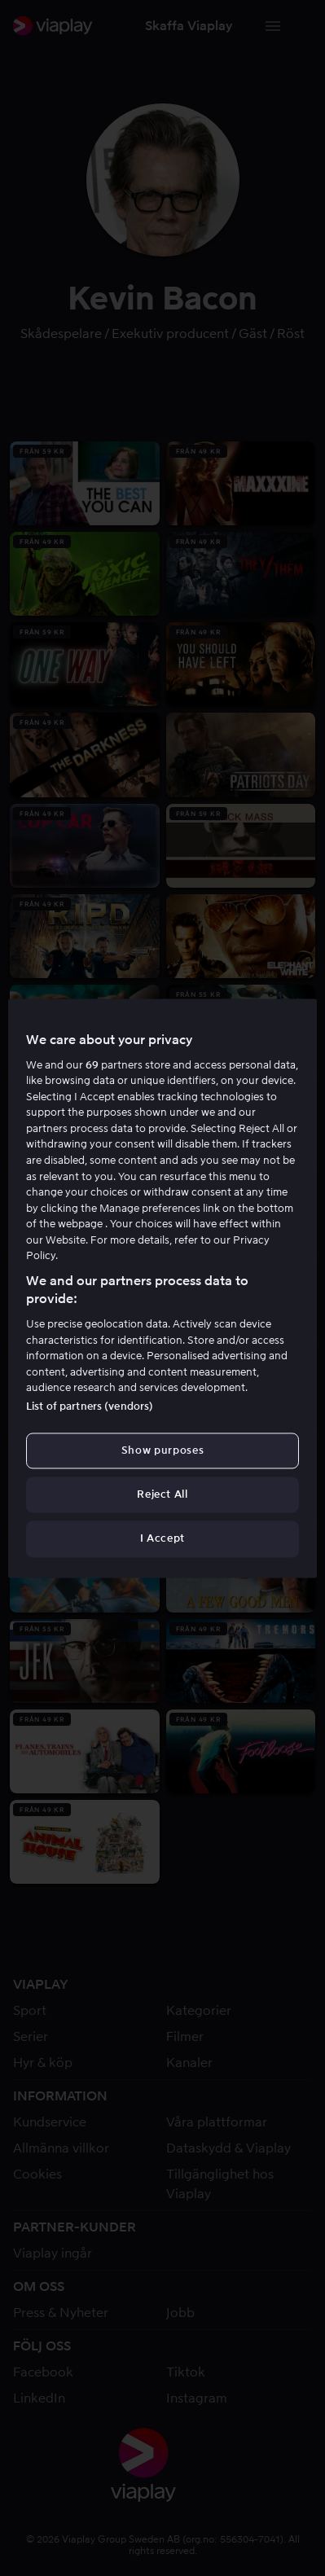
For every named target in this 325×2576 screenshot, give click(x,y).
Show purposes (162, 1450)
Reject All (162, 1495)
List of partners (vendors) (89, 1406)
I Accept (162, 1539)
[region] (162, 1288)
